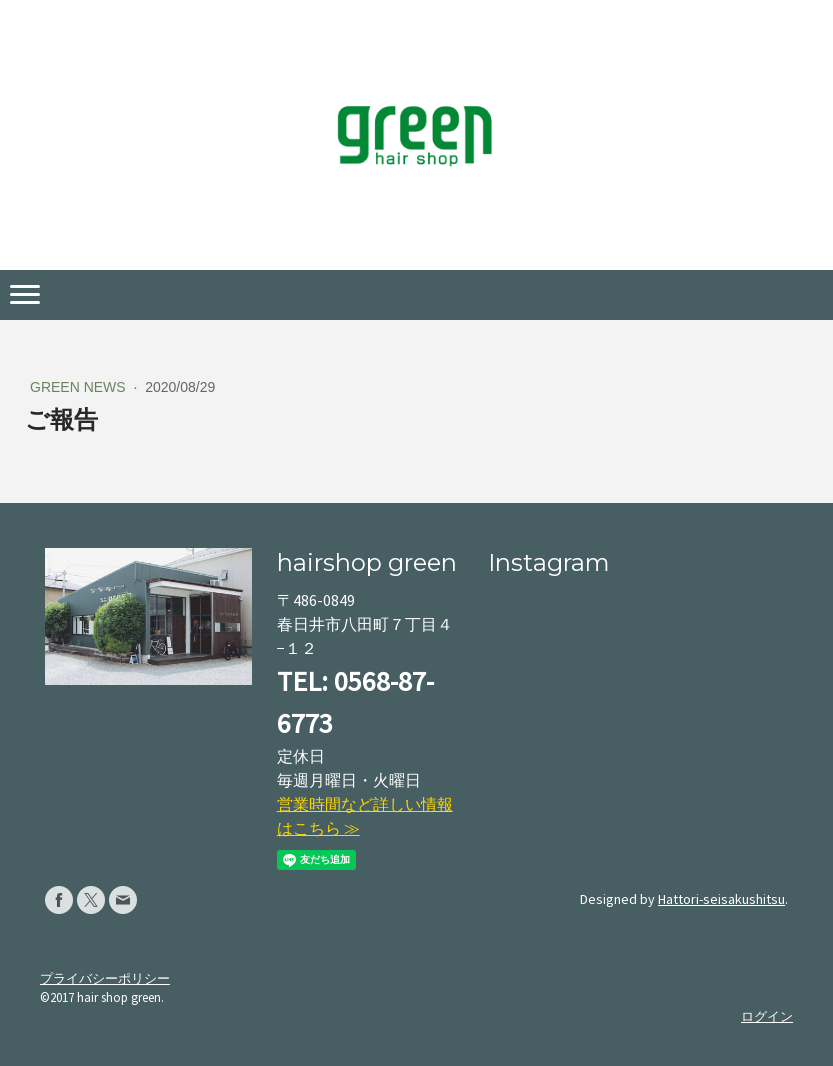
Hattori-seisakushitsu (721, 899)
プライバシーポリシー (105, 978)
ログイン (767, 1016)
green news (80, 387)
